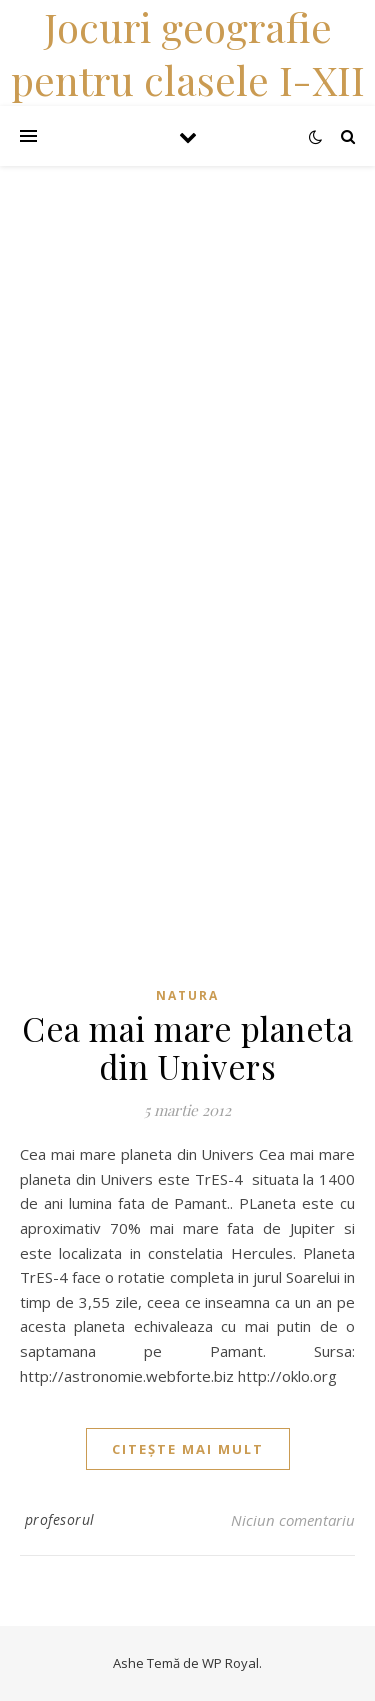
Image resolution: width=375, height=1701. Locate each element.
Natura (187, 995)
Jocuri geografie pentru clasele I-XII (188, 53)
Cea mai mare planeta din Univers (187, 1047)
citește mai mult (188, 1449)
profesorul (60, 1519)
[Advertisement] (187, 353)
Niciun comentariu (293, 1520)
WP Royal (230, 1663)
